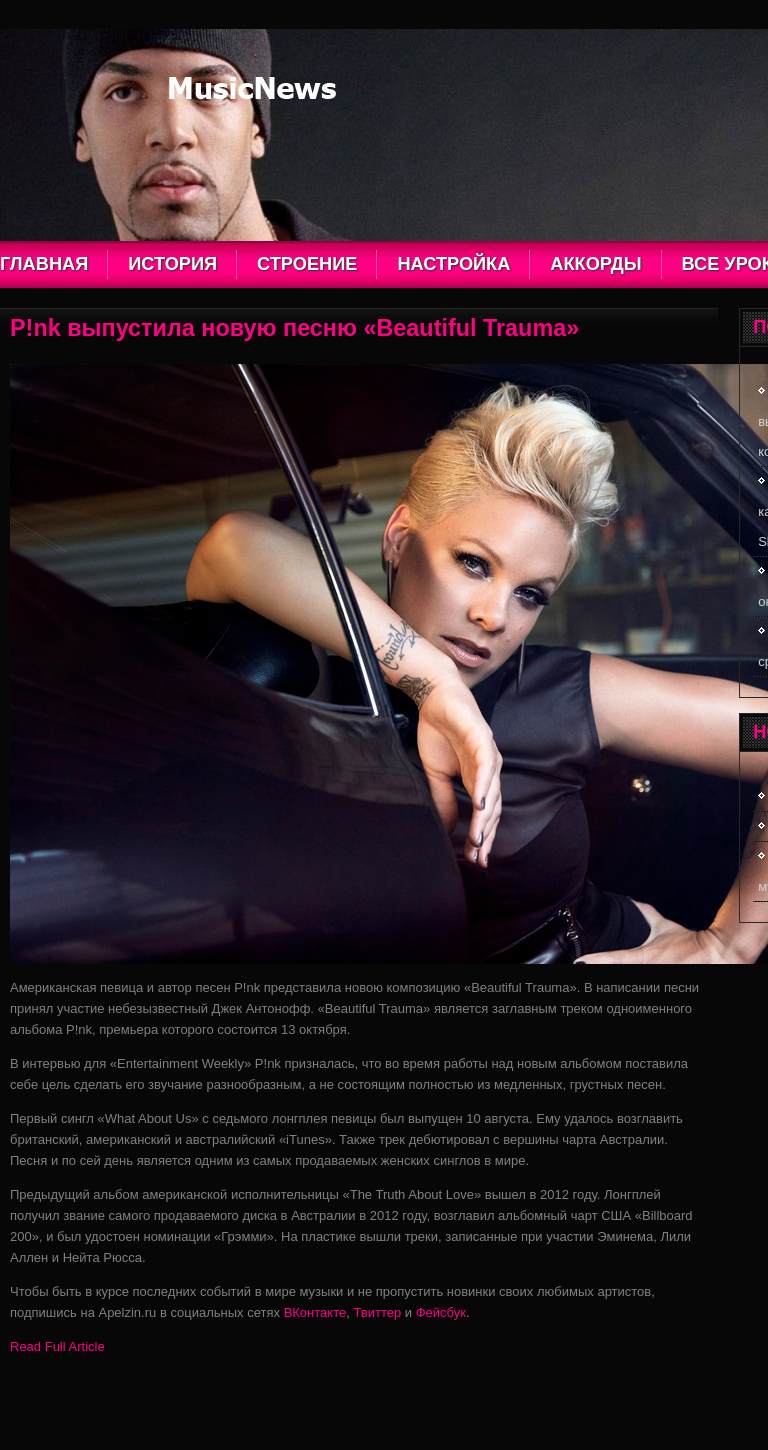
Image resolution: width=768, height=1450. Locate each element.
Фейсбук (441, 1312)
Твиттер (377, 1312)
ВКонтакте (315, 1312)
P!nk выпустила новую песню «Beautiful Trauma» (294, 328)
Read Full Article (57, 1346)
